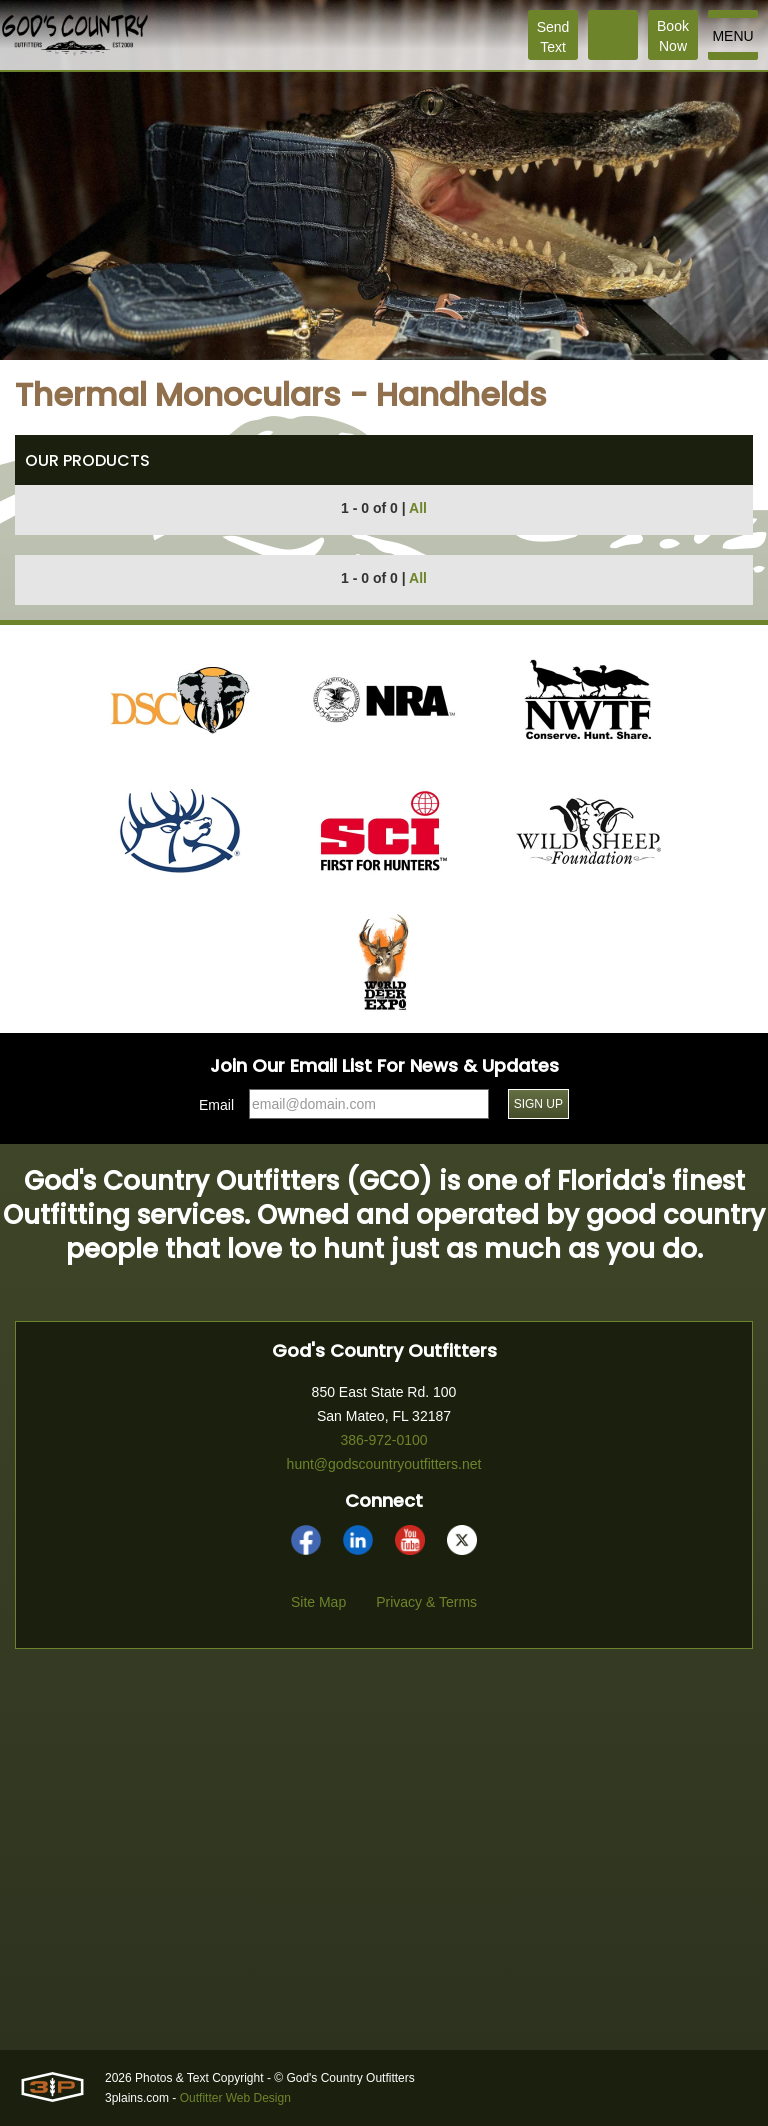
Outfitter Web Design (235, 2098)
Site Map (318, 1602)
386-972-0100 (383, 1440)
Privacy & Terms (426, 1602)
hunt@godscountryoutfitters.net (384, 1464)
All (418, 508)
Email (216, 1105)
